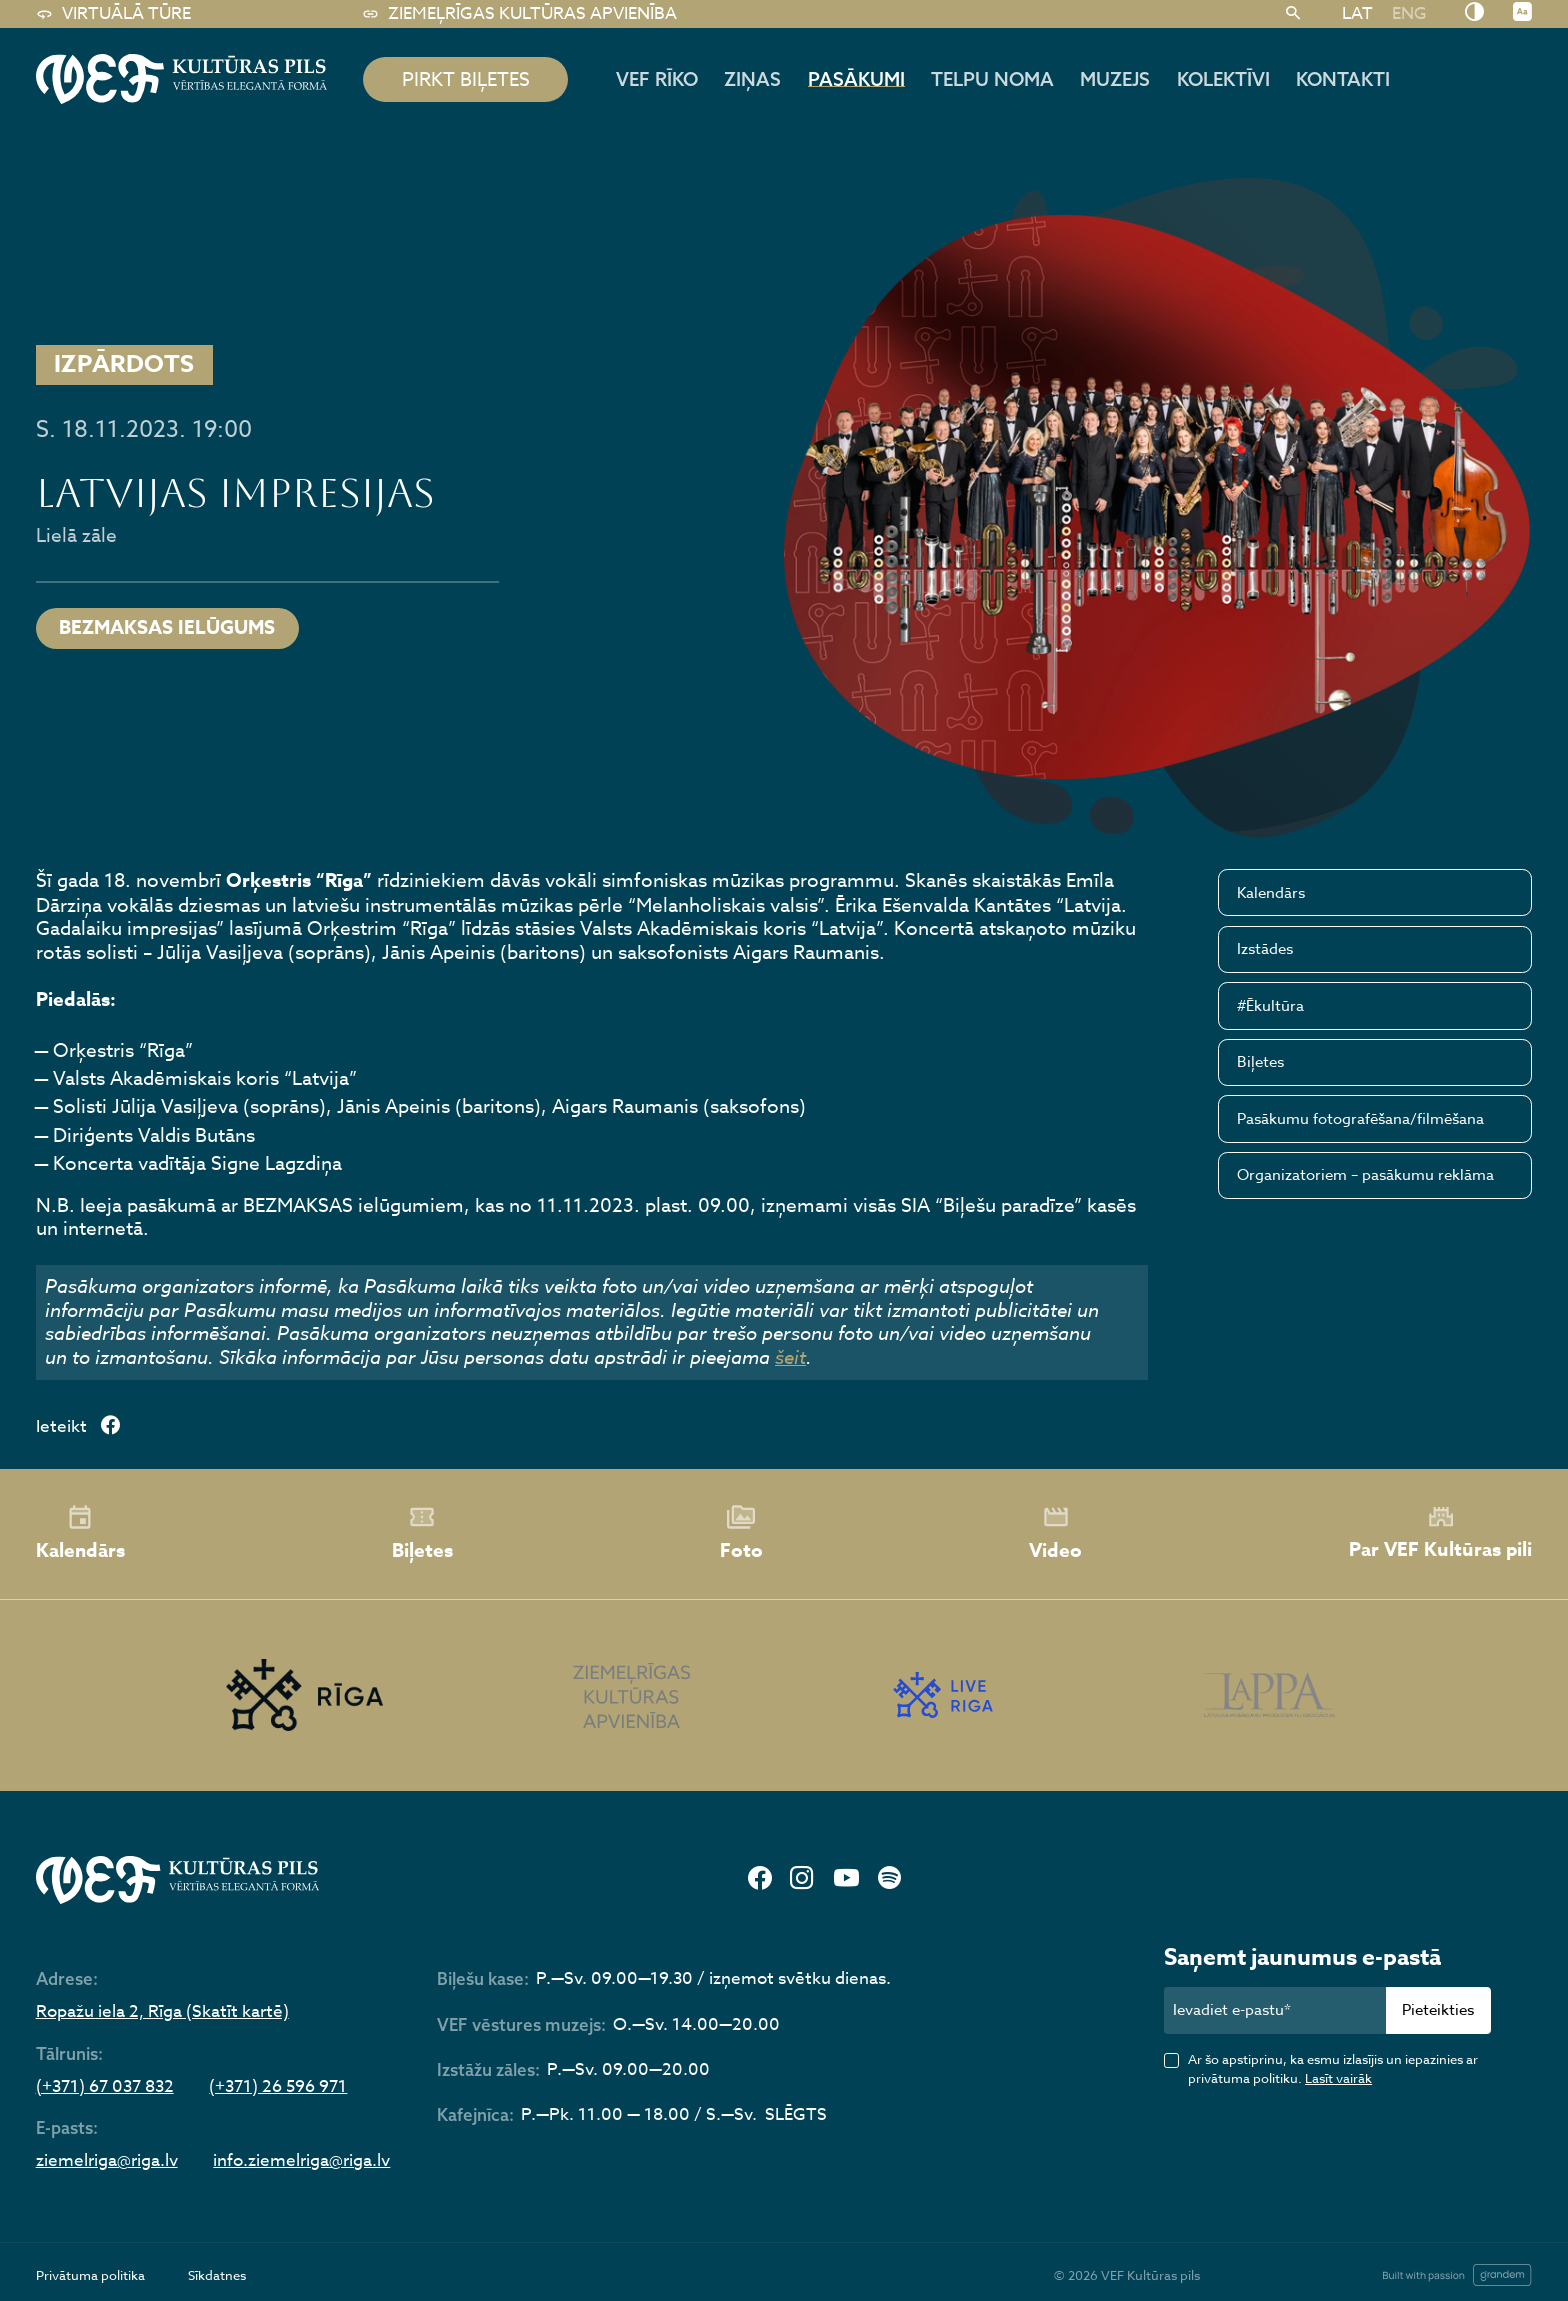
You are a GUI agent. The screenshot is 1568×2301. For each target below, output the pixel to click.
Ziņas (752, 79)
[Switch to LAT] (1357, 13)
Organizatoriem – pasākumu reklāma (1365, 1175)
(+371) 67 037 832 (105, 2087)
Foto (741, 1534)
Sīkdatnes (217, 2275)
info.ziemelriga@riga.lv (301, 2161)
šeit (790, 1357)
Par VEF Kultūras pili (1440, 1533)
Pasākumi (856, 79)
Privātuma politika (90, 2275)
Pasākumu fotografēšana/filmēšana (1360, 1119)
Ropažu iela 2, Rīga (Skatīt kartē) (162, 2012)
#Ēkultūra (1270, 1006)
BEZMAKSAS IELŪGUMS (167, 628)
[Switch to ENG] (1409, 13)
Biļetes (1260, 1062)
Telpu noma (992, 79)
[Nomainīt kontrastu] (1474, 13)
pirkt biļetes (466, 79)
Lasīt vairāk (1338, 2078)
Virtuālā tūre (113, 14)
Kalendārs (1271, 893)
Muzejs (1115, 79)
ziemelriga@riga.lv (107, 2161)
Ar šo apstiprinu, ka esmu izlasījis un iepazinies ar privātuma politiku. (1333, 2068)
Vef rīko (657, 79)
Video (1055, 1534)
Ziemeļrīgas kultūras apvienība (519, 14)
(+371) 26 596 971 (278, 2087)
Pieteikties (1438, 2010)
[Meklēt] (1293, 14)
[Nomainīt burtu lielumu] (1522, 13)
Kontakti (1343, 79)
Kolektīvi (1223, 79)
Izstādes (1265, 949)
